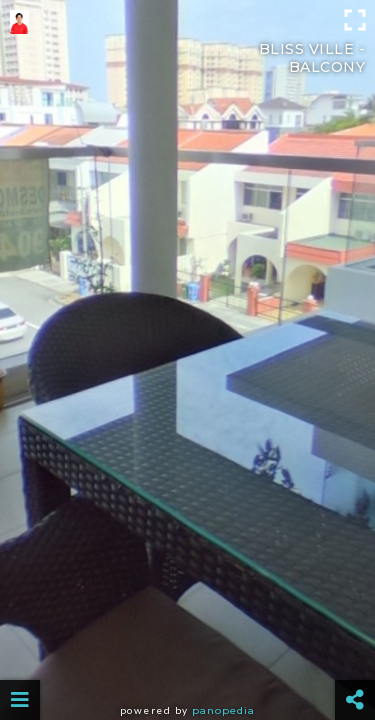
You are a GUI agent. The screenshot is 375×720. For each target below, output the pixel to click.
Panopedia (223, 710)
